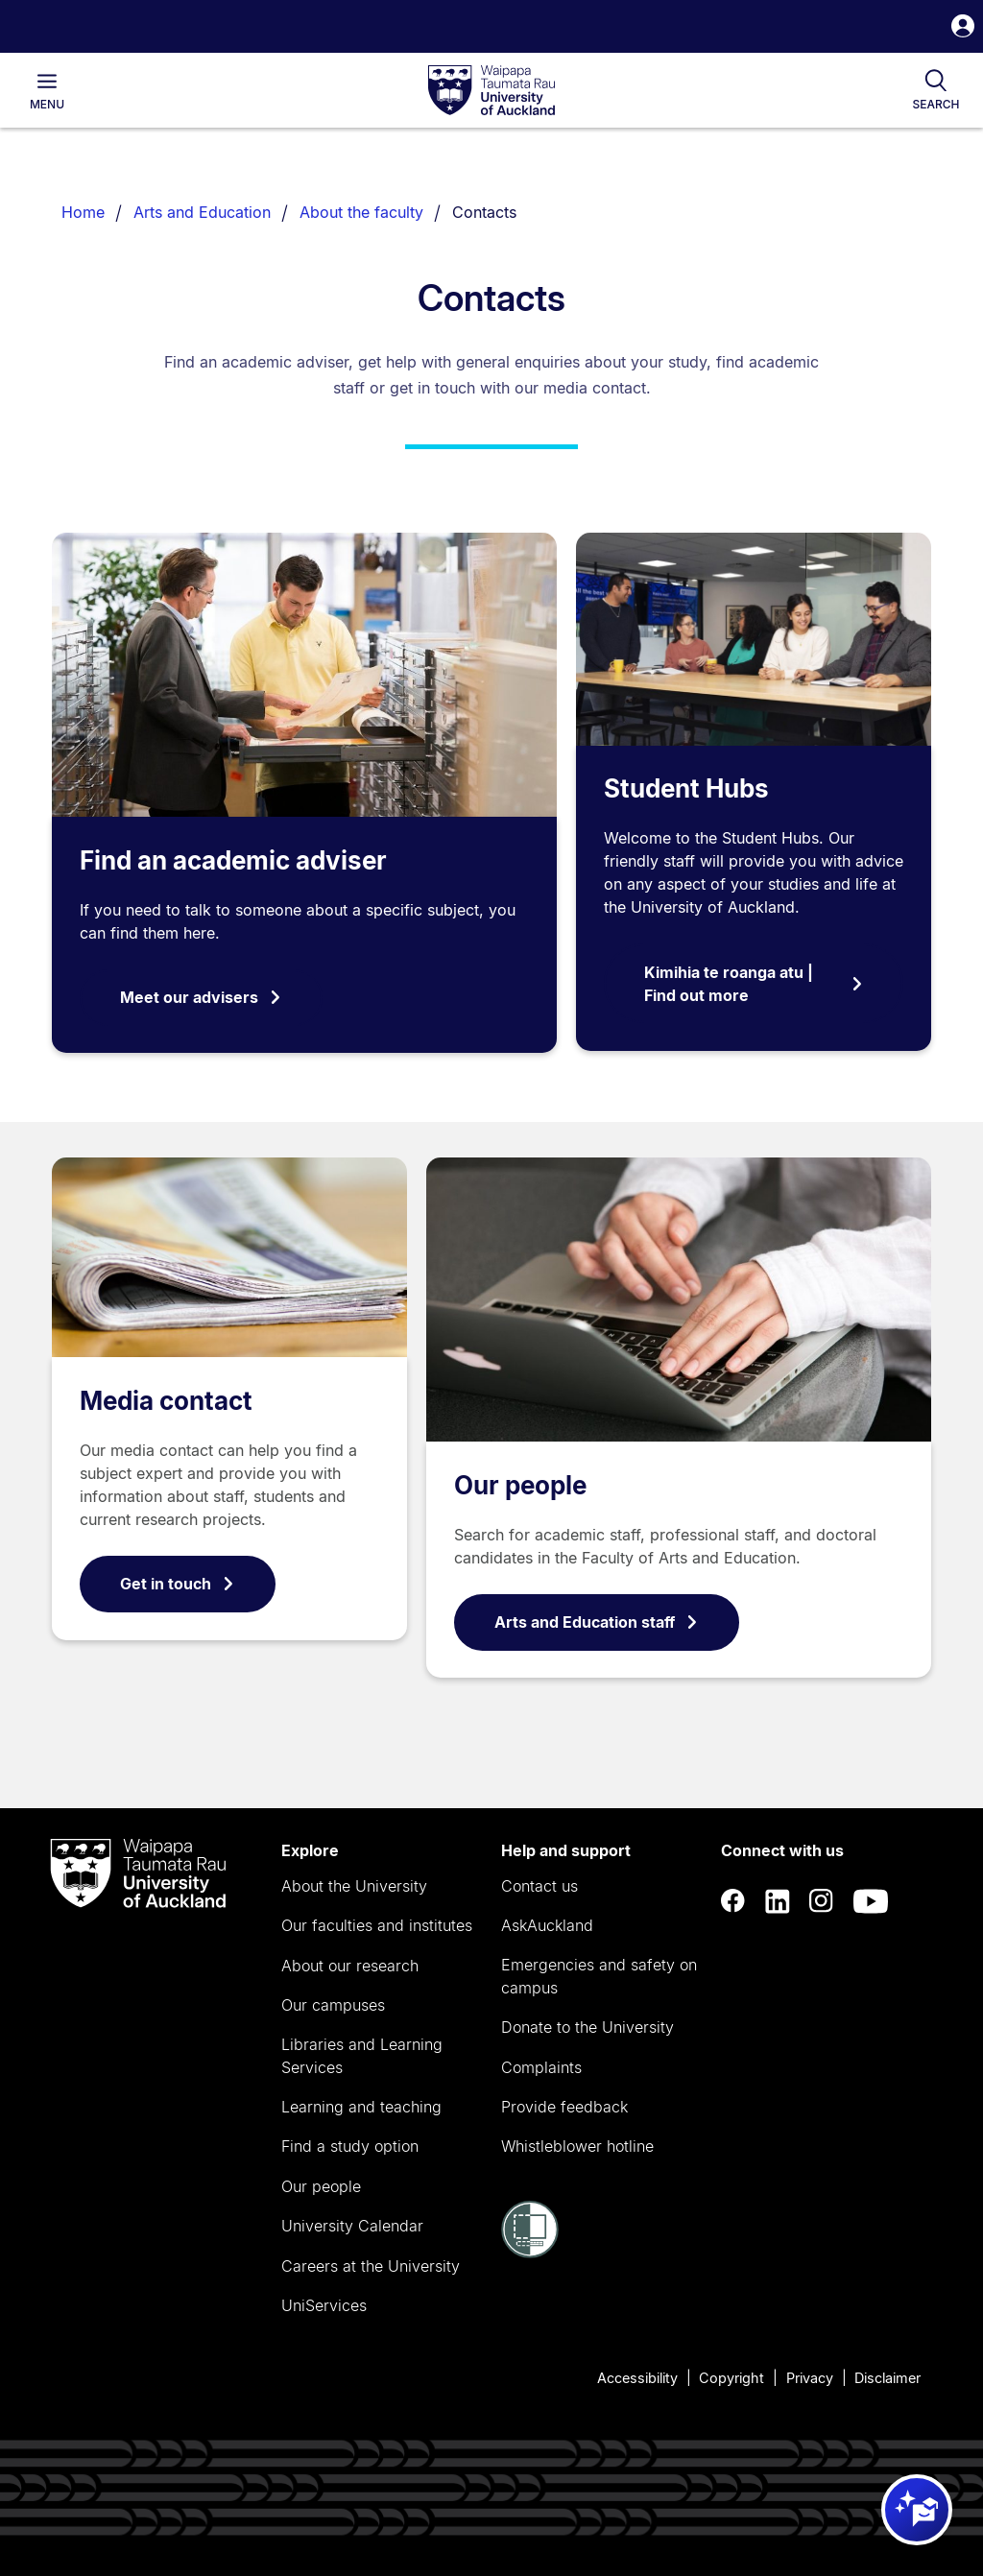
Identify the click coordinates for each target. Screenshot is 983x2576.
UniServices (324, 2305)
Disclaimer (887, 2378)
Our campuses (333, 2005)
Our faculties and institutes (376, 1925)
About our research (350, 1965)
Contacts (484, 212)
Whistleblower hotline (577, 2146)
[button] (962, 28)
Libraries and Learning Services (362, 2056)
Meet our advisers (201, 997)
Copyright (731, 2378)
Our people (520, 1485)
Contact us (539, 1886)
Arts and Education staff (596, 1622)
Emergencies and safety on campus (599, 1976)
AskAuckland (547, 1925)
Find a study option (350, 2146)
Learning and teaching (361, 2106)
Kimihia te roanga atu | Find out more (754, 984)
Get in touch (177, 1583)
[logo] (491, 91)
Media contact (166, 1401)
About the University (354, 1886)
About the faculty (361, 212)
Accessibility (637, 2378)
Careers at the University (370, 2266)
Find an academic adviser (233, 860)
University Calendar (352, 2225)
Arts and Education (202, 212)
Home (83, 212)
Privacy (809, 2378)
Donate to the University (587, 2027)
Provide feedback (564, 2106)
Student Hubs (686, 788)
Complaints (541, 2067)
